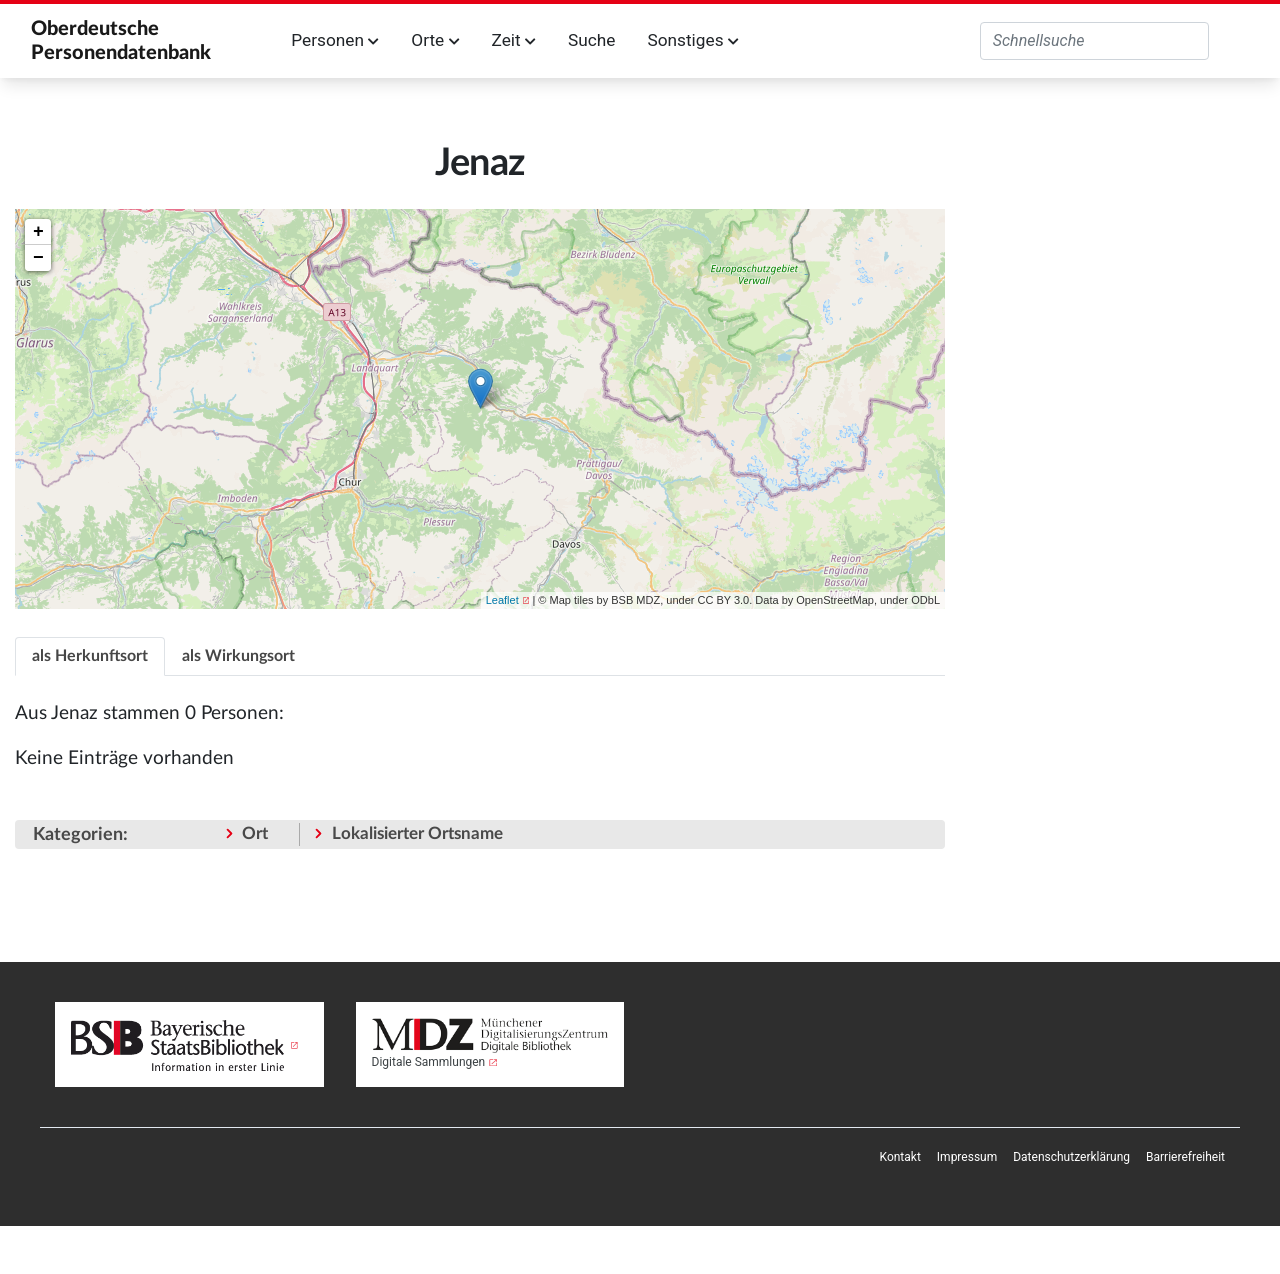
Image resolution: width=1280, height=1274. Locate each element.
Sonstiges (692, 40)
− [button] (38, 258)
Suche (591, 40)
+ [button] (38, 232)
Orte (435, 40)
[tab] (90, 655)
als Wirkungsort (238, 656)
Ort (255, 833)
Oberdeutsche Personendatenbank (121, 41)
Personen (335, 40)
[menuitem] (900, 1157)
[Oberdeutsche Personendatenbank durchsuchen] (1094, 41)
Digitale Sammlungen (429, 1062)
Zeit (514, 40)
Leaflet (502, 600)
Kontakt (900, 1157)
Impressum (967, 1157)
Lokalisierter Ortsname (417, 833)
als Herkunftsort (90, 656)
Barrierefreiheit (1185, 1157)
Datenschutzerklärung (1071, 1157)
